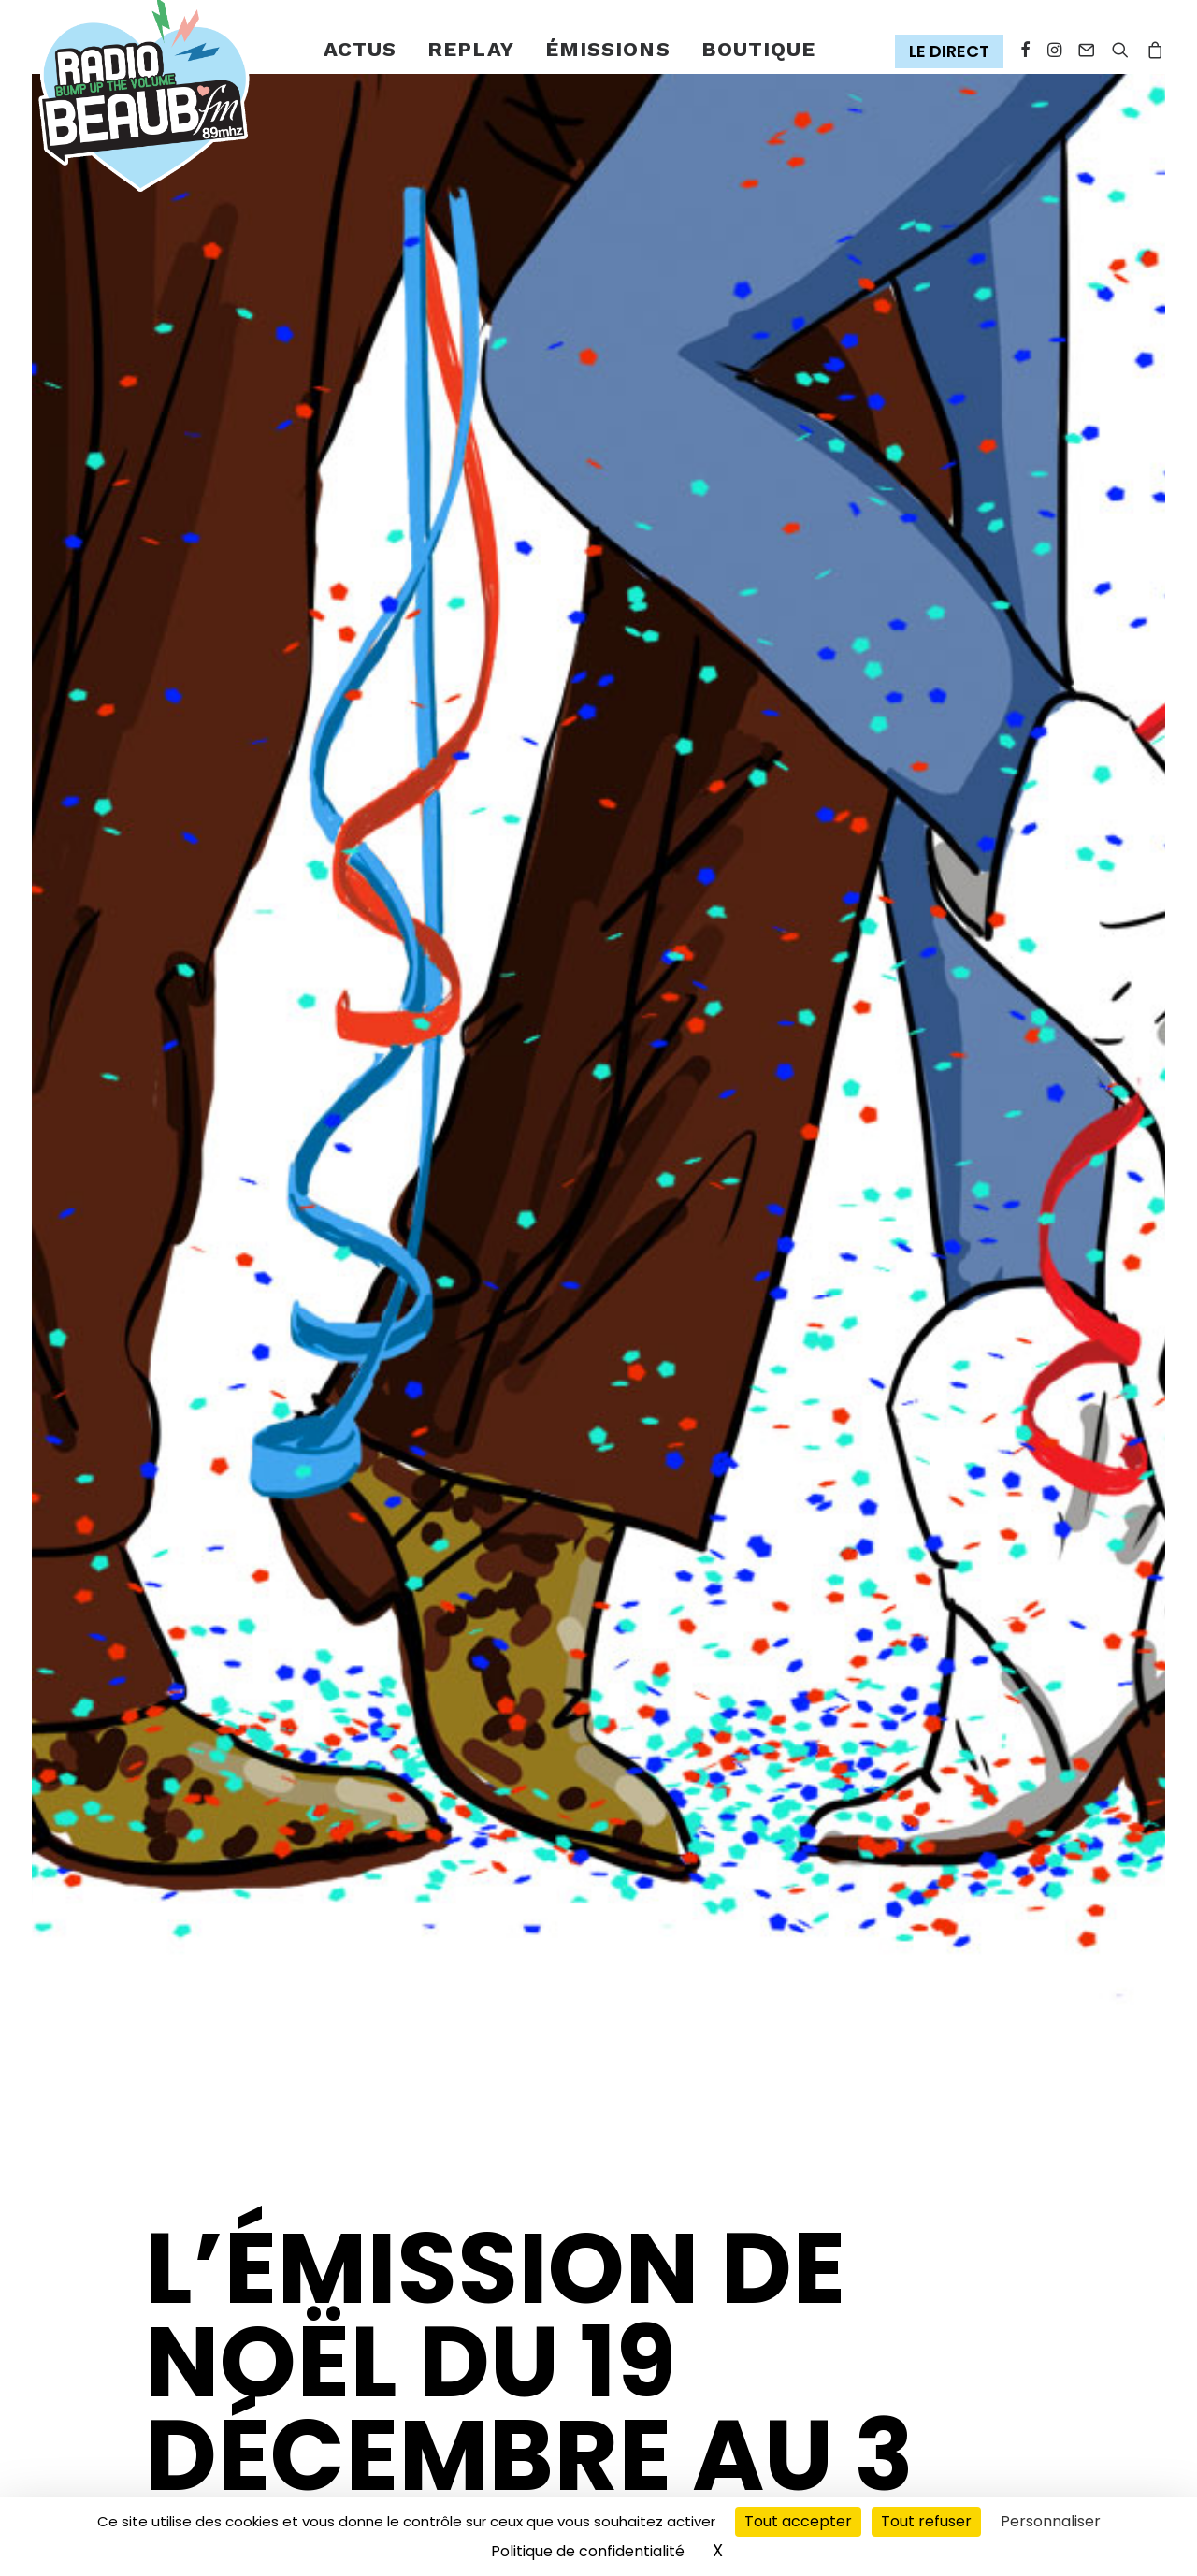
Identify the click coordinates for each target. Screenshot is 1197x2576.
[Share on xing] (173, 2463)
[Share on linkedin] (254, 2426)
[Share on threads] (194, 2426)
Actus (360, 49)
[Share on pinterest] (224, 2426)
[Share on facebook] (135, 2426)
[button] (953, 52)
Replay (470, 49)
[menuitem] (360, 50)
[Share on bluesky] (143, 2463)
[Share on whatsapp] (284, 2426)
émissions (608, 49)
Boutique (758, 49)
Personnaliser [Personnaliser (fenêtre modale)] (1051, 2521)
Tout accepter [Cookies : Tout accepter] (798, 2521)
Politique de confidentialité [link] (588, 2551)
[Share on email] (203, 2463)
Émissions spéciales (308, 1984)
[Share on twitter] (165, 2426)
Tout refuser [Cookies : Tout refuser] (926, 2521)
